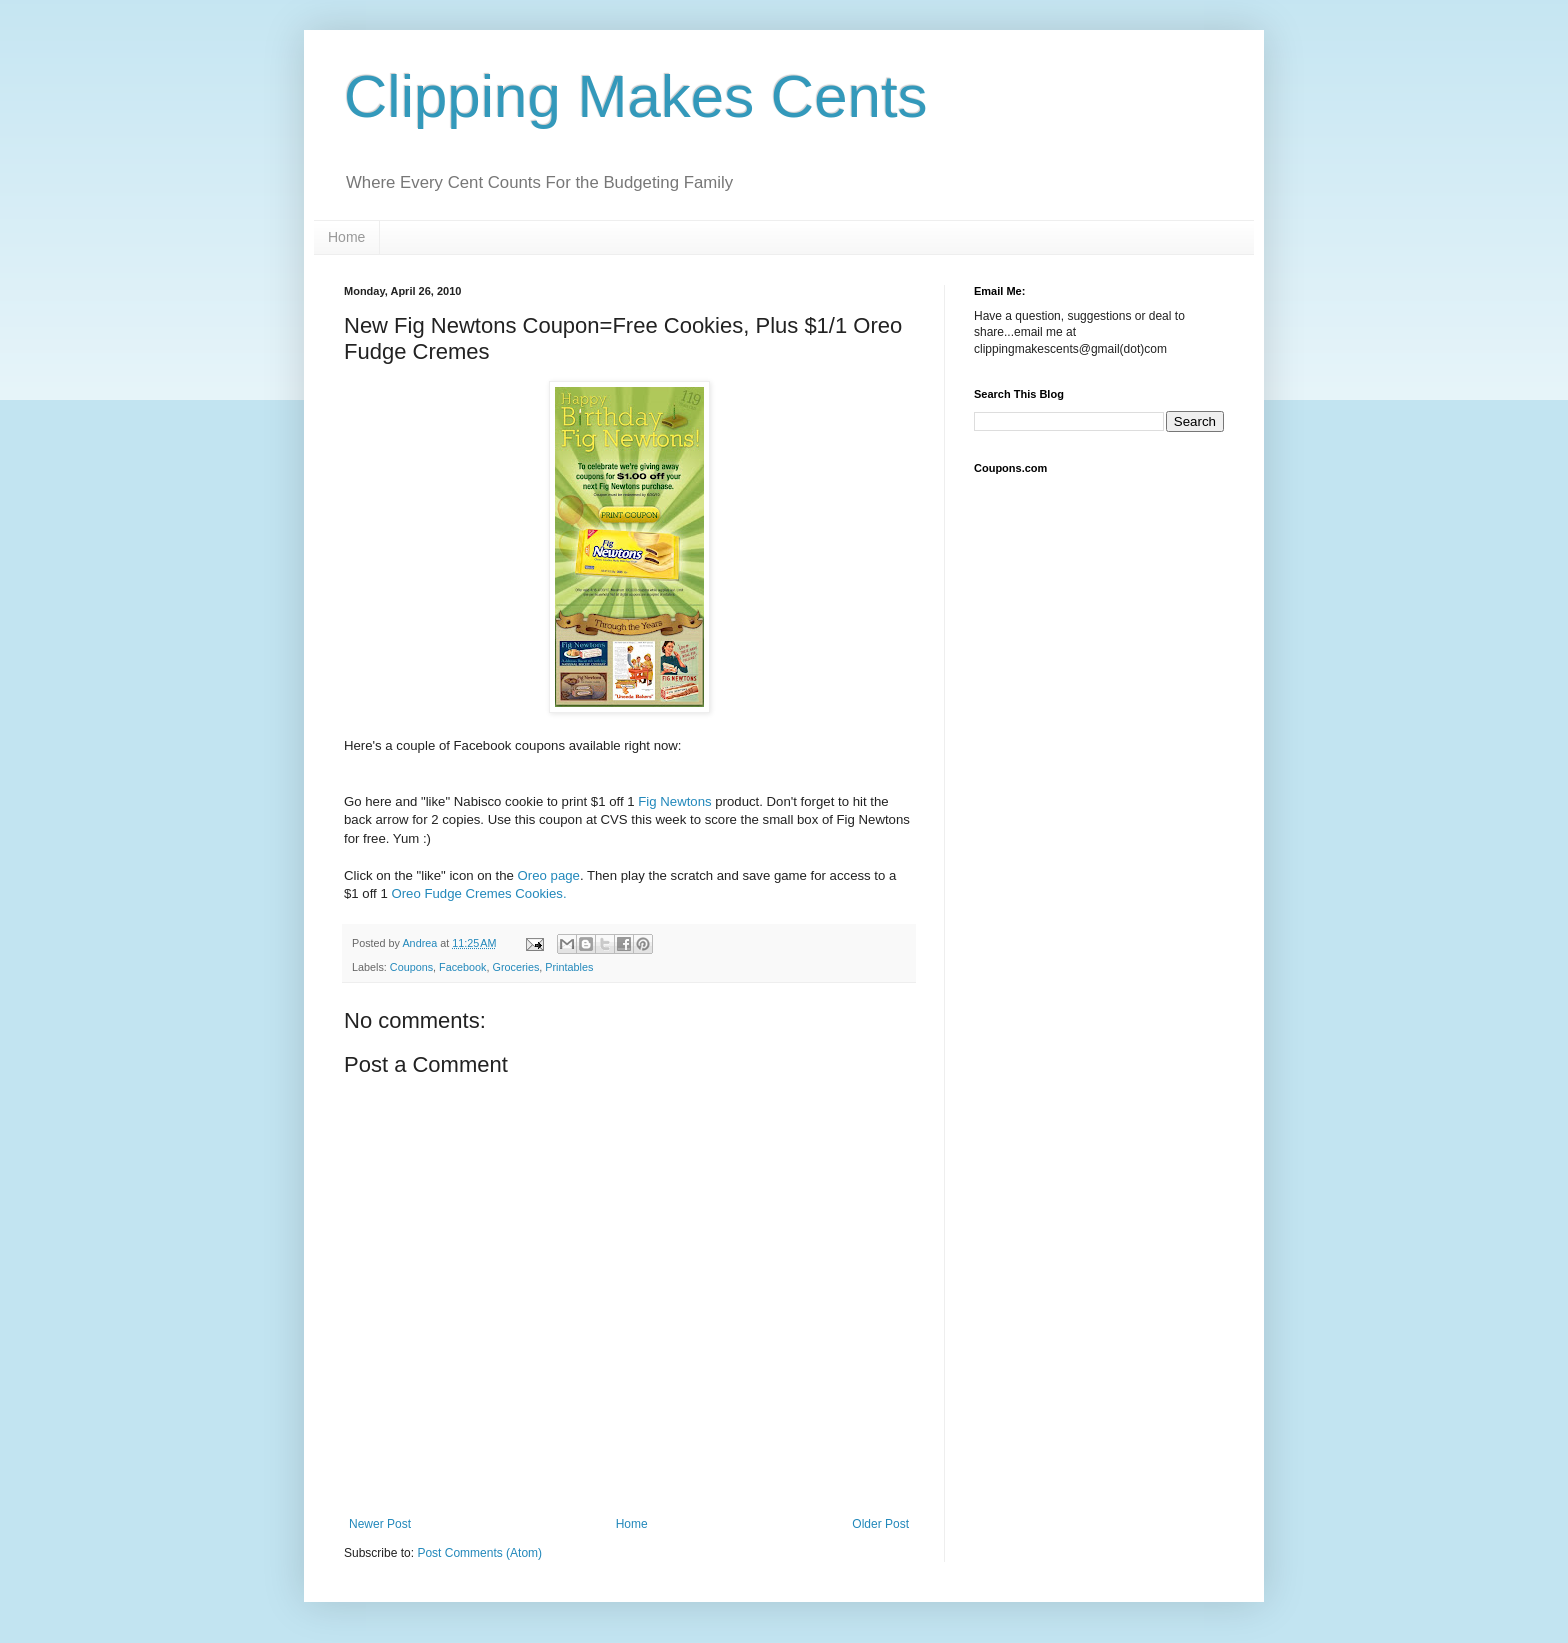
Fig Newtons (674, 801)
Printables (569, 967)
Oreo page (549, 875)
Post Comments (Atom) (479, 1553)
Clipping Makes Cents (636, 96)
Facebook (462, 967)
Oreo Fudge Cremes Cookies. (478, 893)
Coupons (411, 967)
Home (346, 237)
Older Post (880, 1524)
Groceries (515, 967)
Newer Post (380, 1524)
